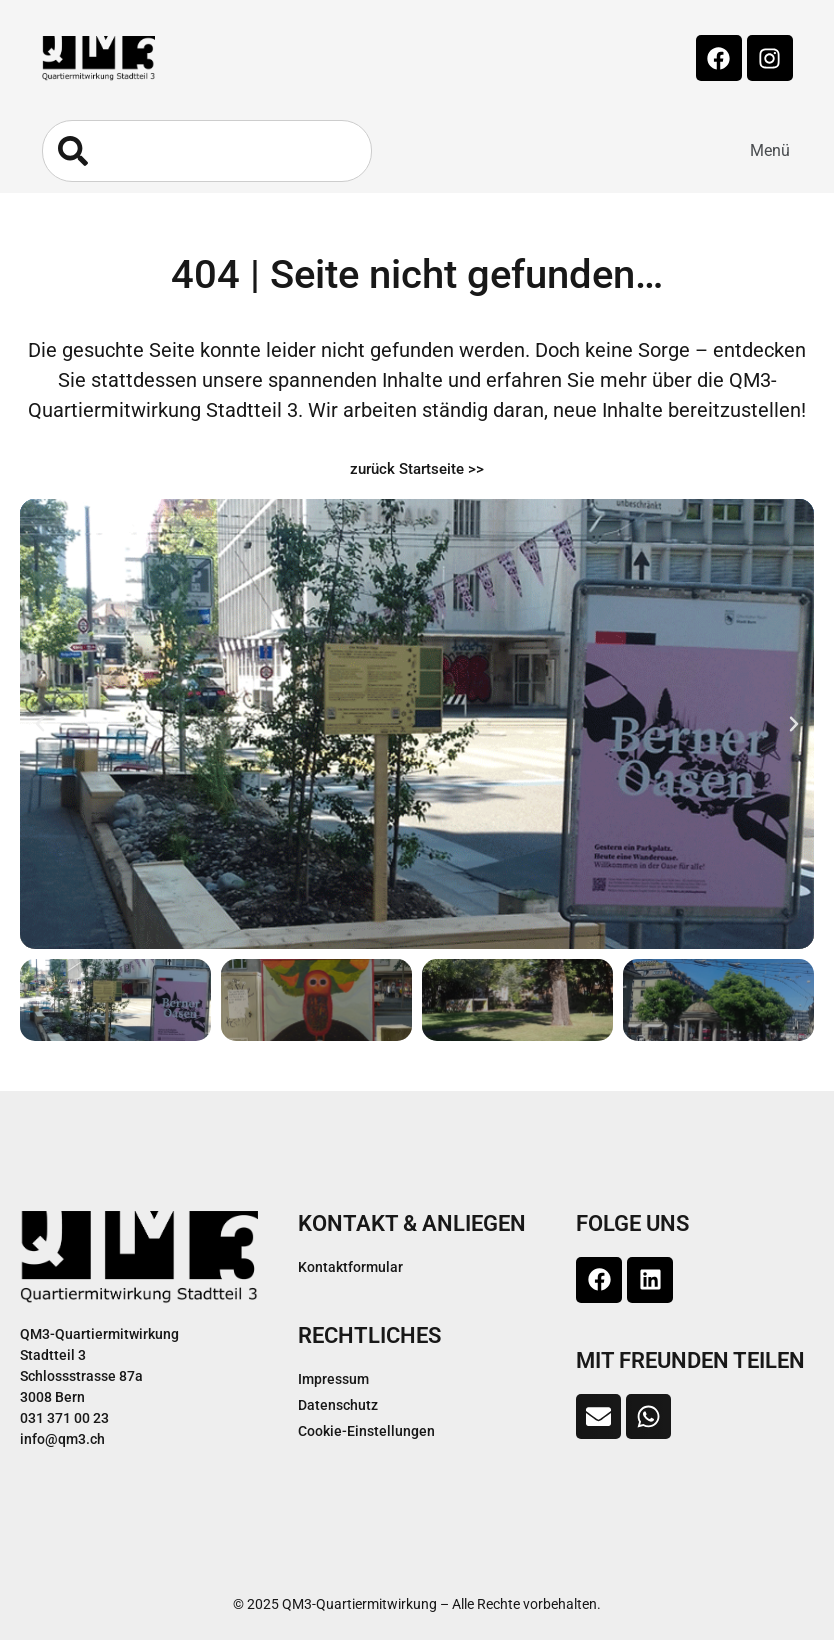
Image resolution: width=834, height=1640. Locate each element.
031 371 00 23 (64, 1418)
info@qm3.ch (62, 1439)
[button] (770, 151)
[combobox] (207, 151)
